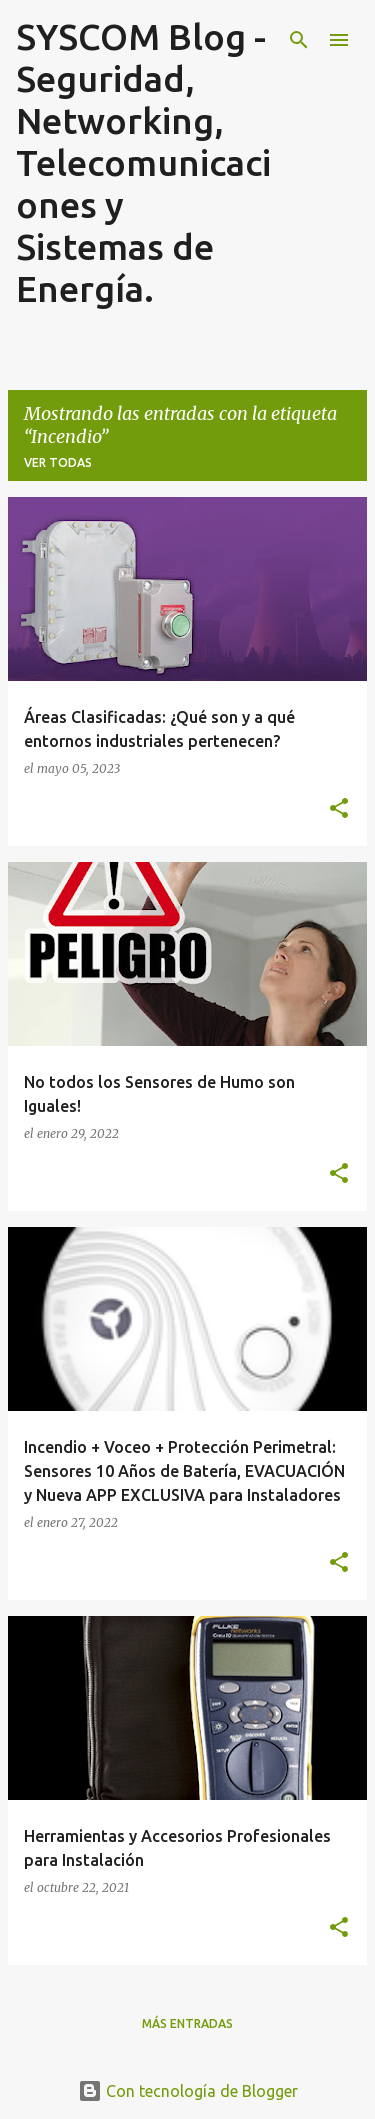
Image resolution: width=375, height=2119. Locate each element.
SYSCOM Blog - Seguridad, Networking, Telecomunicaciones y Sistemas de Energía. (143, 162)
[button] (339, 809)
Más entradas (187, 2023)
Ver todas (58, 462)
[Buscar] (299, 40)
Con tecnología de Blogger (188, 2091)
